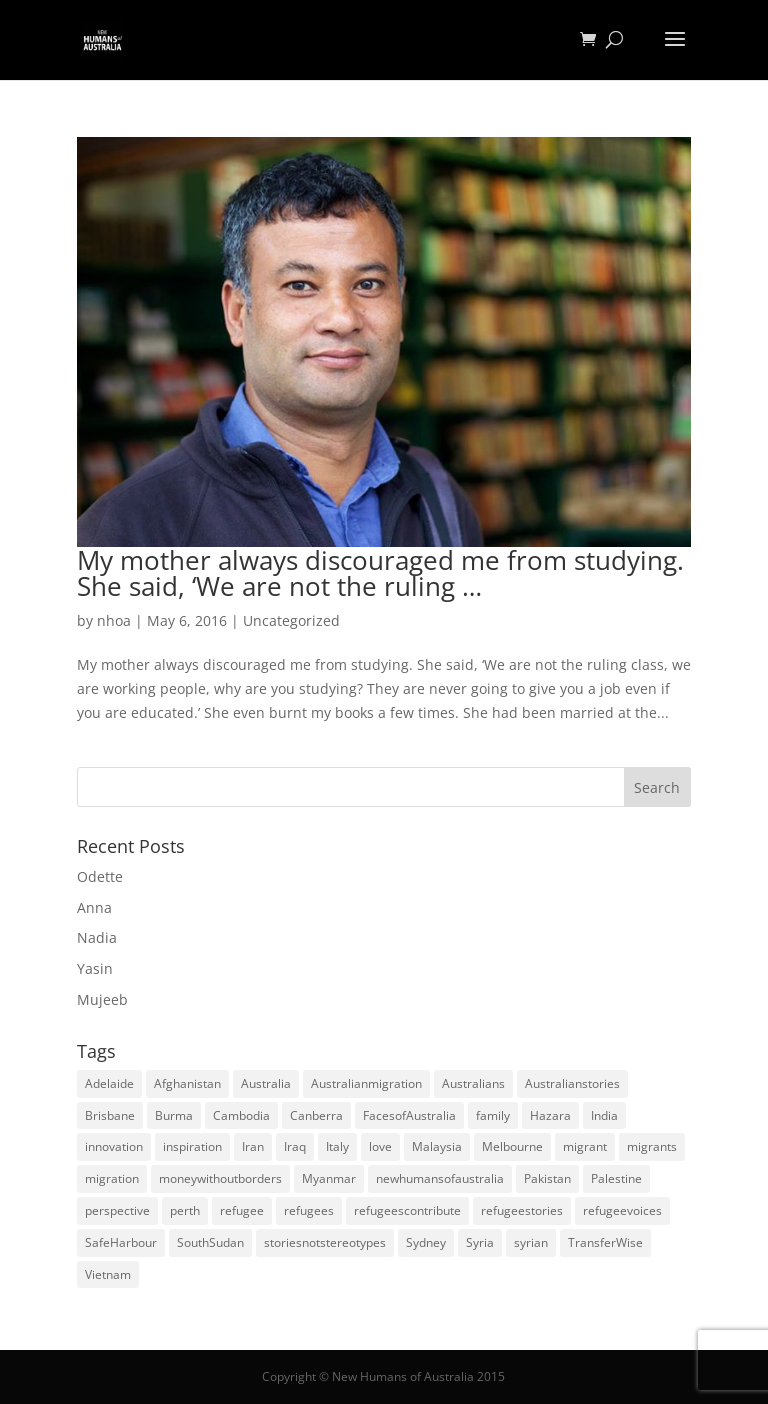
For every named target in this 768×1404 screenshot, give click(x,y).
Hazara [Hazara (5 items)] (550, 1115)
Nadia (97, 937)
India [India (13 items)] (604, 1115)
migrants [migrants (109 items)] (652, 1146)
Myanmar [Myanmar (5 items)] (329, 1178)
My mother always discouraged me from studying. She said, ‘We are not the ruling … (380, 573)
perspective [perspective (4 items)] (117, 1210)
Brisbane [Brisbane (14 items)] (110, 1115)
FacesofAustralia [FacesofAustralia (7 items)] (409, 1115)
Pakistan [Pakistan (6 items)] (547, 1178)
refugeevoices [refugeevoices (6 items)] (622, 1210)
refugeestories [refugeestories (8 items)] (522, 1210)
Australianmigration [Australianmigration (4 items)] (366, 1083)
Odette (100, 876)
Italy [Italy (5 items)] (337, 1146)
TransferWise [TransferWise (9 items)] (605, 1242)
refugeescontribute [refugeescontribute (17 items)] (407, 1210)
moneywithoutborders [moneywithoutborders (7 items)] (220, 1178)
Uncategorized (291, 620)
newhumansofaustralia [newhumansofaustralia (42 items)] (440, 1178)
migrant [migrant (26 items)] (585, 1146)
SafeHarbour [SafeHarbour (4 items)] (121, 1242)
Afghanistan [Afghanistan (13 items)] (187, 1083)
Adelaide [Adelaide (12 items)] (109, 1083)
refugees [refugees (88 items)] (309, 1210)
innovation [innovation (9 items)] (114, 1146)
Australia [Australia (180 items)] (266, 1083)
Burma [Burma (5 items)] (174, 1115)
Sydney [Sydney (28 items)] (426, 1242)
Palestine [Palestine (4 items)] (616, 1178)
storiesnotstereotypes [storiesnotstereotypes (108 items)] (325, 1242)
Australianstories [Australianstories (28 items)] (572, 1083)
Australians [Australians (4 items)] (473, 1083)
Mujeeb (102, 999)
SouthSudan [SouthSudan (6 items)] (210, 1242)
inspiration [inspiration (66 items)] (192, 1146)
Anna (94, 907)
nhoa (114, 620)
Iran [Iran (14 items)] (253, 1146)
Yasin (95, 968)
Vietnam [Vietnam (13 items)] (108, 1274)
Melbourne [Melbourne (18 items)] (512, 1146)
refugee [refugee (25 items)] (242, 1210)
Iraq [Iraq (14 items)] (295, 1146)
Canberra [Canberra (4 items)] (316, 1115)
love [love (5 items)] (380, 1146)
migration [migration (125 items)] (112, 1178)
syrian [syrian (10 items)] (531, 1242)
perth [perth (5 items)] (185, 1210)
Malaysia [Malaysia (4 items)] (437, 1146)
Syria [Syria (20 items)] (480, 1242)
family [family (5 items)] (493, 1115)
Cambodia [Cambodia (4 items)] (241, 1115)
